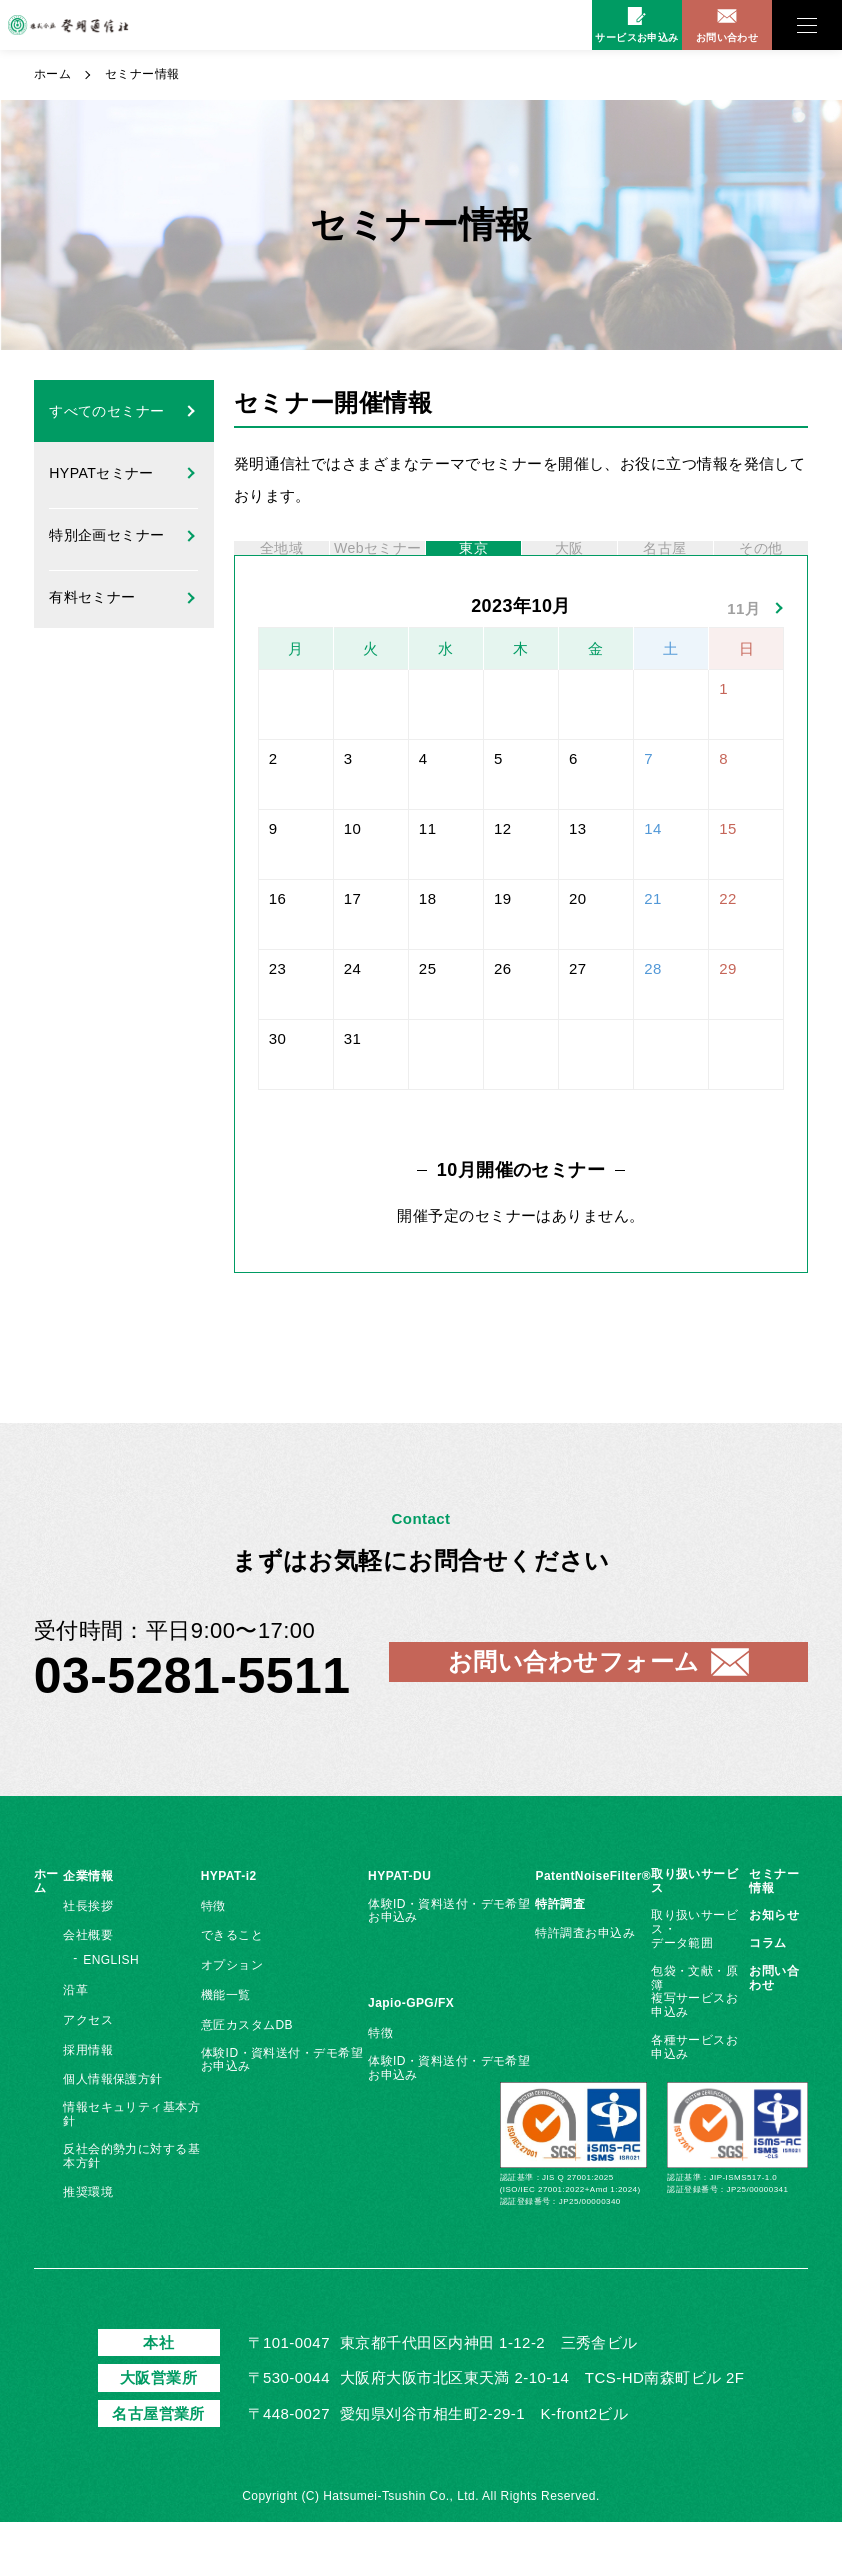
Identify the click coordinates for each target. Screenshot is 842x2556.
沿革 (75, 2024)
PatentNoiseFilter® (593, 1910)
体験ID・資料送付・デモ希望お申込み (282, 2094)
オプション (232, 1999)
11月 (743, 641)
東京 (473, 565)
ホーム (52, 74)
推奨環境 (88, 2226)
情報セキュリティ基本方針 (131, 2148)
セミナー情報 (774, 1915)
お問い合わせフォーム (574, 1695)
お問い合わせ (774, 2012)
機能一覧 (226, 2029)
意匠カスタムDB (247, 2059)
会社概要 (88, 1969)
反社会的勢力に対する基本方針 (131, 2190)
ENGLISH (111, 1994)
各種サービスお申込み (694, 2081)
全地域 (281, 565)
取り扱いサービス (694, 1915)
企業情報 (88, 1910)
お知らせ (774, 1949)
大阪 (569, 565)
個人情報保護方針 (113, 2113)
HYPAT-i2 (229, 1910)
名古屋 (665, 565)
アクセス (88, 2054)
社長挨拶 (88, 1940)
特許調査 (560, 1938)
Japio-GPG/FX (411, 2037)
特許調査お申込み (585, 1967)
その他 (761, 565)
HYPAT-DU (399, 1910)
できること (232, 1969)
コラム (767, 1977)
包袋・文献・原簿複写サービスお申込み (694, 2025)
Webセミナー (378, 565)
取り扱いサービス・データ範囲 (694, 1963)
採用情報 (88, 2084)
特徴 (213, 1940)
